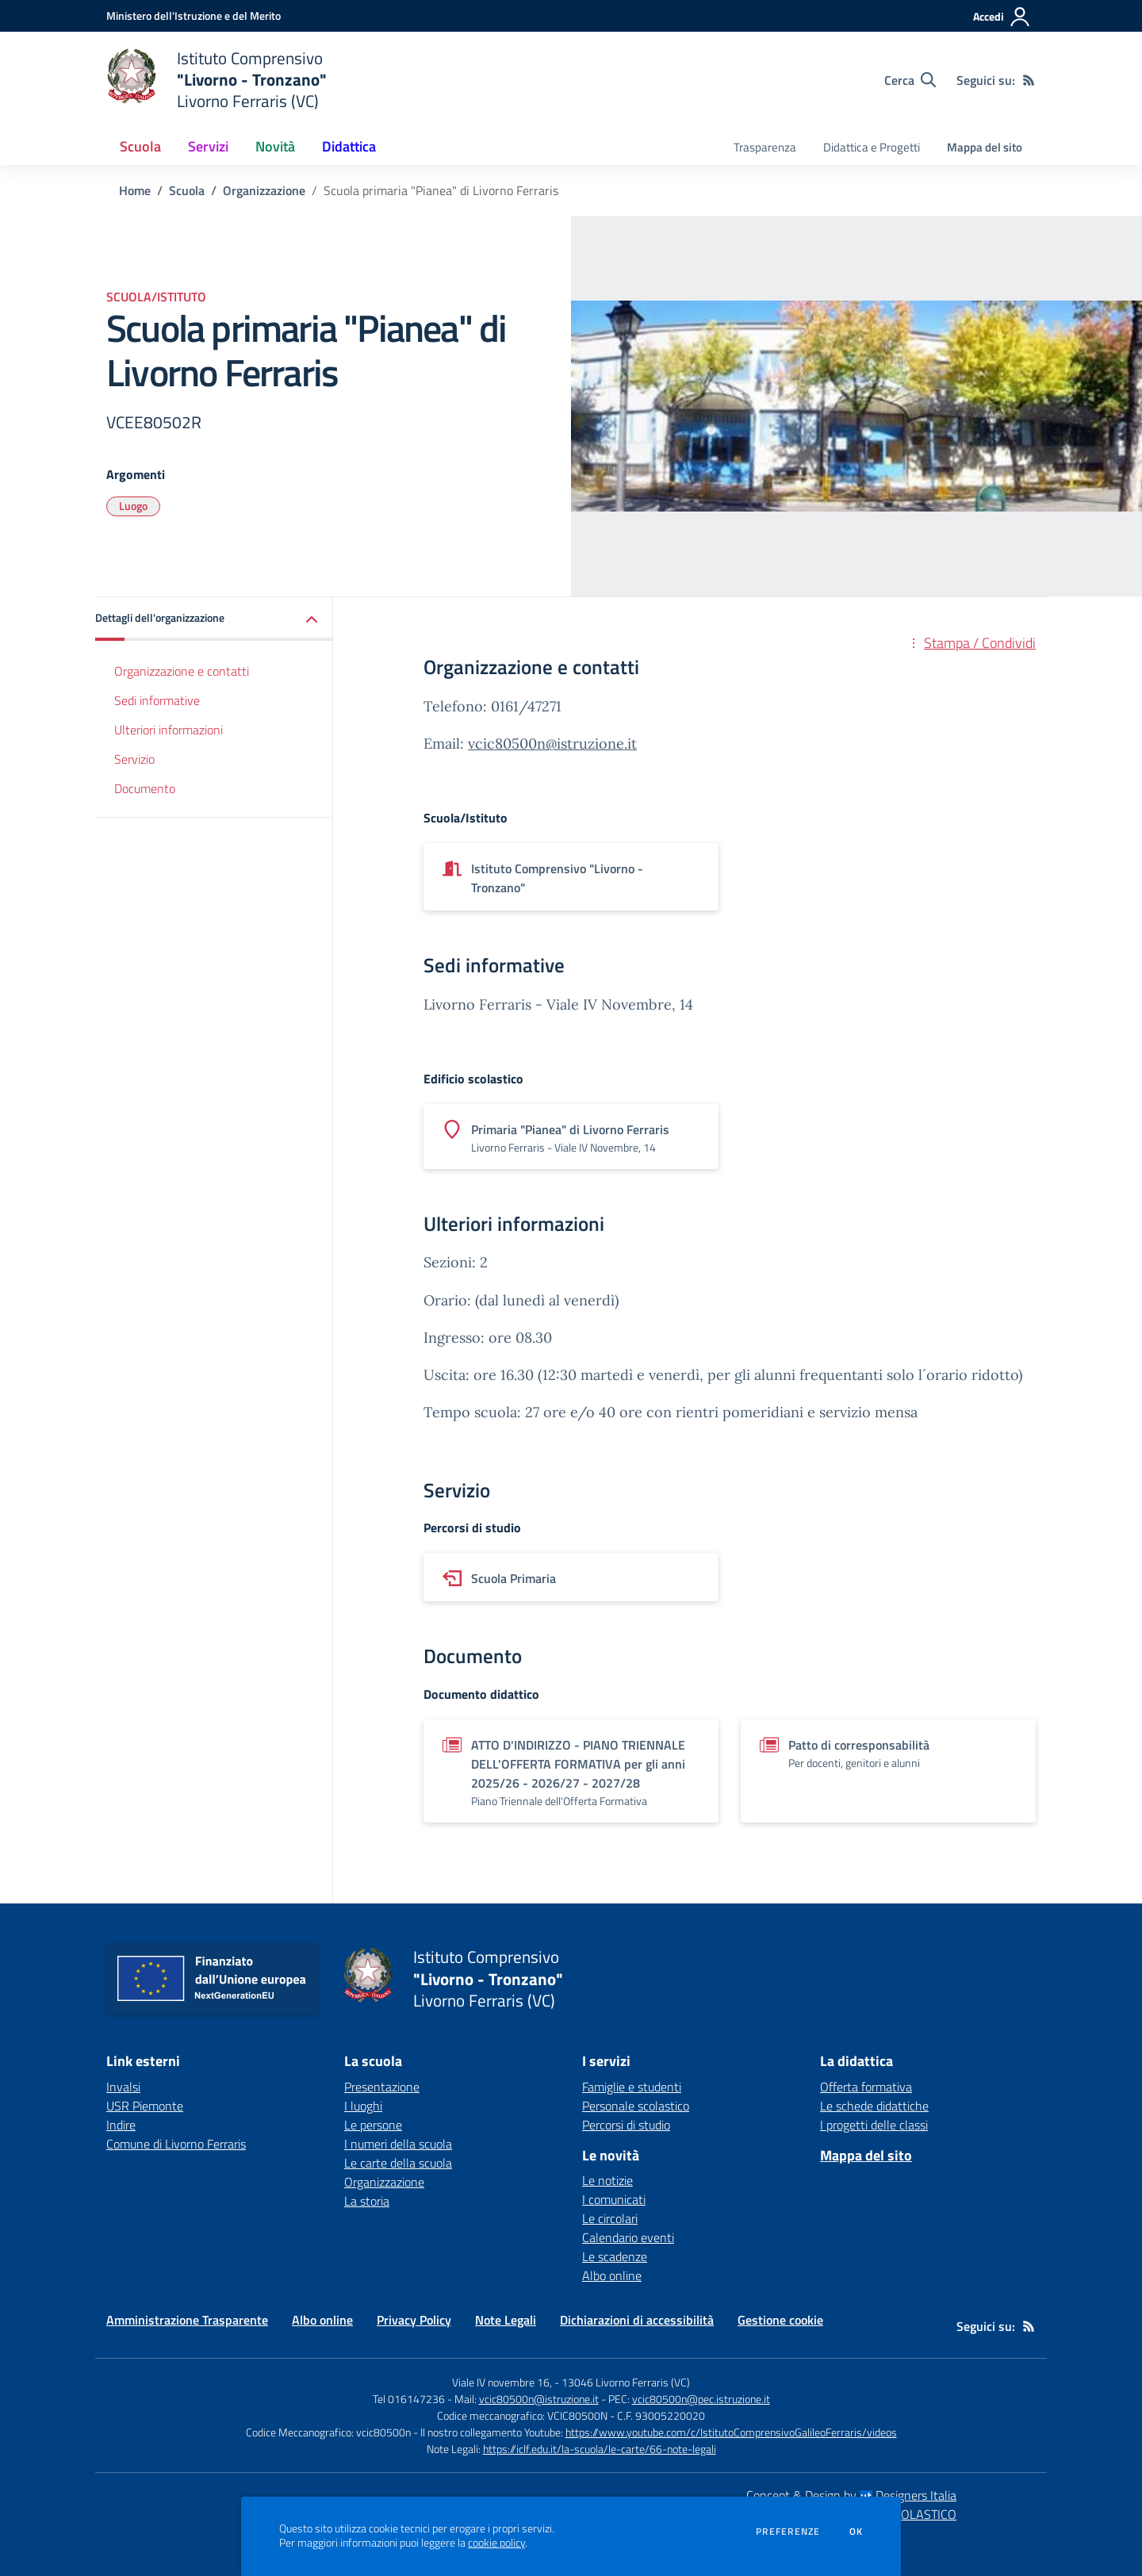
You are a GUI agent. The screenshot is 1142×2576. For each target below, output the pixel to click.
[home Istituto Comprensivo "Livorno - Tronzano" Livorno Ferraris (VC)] (216, 80)
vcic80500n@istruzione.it (552, 743)
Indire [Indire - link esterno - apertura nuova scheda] (121, 2124)
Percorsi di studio (626, 2124)
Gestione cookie (780, 2319)
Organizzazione (264, 190)
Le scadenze (614, 2256)
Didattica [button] (349, 146)
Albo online (612, 2275)
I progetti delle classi (874, 2124)
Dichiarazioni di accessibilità (637, 2319)
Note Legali (505, 2319)
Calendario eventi (628, 2237)
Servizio (134, 759)
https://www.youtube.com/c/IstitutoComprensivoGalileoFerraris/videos (731, 2432)
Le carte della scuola (398, 2162)
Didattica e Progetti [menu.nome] (871, 147)
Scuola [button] (140, 146)
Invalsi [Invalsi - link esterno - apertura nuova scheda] (123, 2086)
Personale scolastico (635, 2105)
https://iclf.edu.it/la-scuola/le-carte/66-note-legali (599, 2448)
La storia (366, 2200)
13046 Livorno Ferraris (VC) (625, 2382)
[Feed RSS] (1028, 80)
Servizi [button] (208, 146)
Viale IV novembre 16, (502, 2382)
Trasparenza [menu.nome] (765, 147)
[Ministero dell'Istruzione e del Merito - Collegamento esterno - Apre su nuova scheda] (193, 15)
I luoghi (363, 2105)
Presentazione (382, 2086)
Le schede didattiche (874, 2105)
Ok (856, 2531)
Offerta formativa (866, 2086)
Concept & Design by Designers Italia (851, 2495)
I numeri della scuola (398, 2143)
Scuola (187, 190)
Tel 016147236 (409, 2398)
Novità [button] (275, 146)
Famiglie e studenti (631, 2086)
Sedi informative (157, 700)
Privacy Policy (414, 2319)
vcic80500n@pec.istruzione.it (701, 2398)
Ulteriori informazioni (168, 729)
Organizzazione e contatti (181, 670)
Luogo (133, 505)
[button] (214, 619)
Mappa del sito (984, 147)
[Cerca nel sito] (910, 80)
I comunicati (614, 2199)
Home (135, 190)
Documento (144, 788)
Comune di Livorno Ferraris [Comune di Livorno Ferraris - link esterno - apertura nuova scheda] (176, 2143)
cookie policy (496, 2542)
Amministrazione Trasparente (187, 2319)
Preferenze (788, 2531)
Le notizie (607, 2180)
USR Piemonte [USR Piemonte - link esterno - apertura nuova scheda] (144, 2105)
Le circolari (610, 2218)
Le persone (373, 2124)
